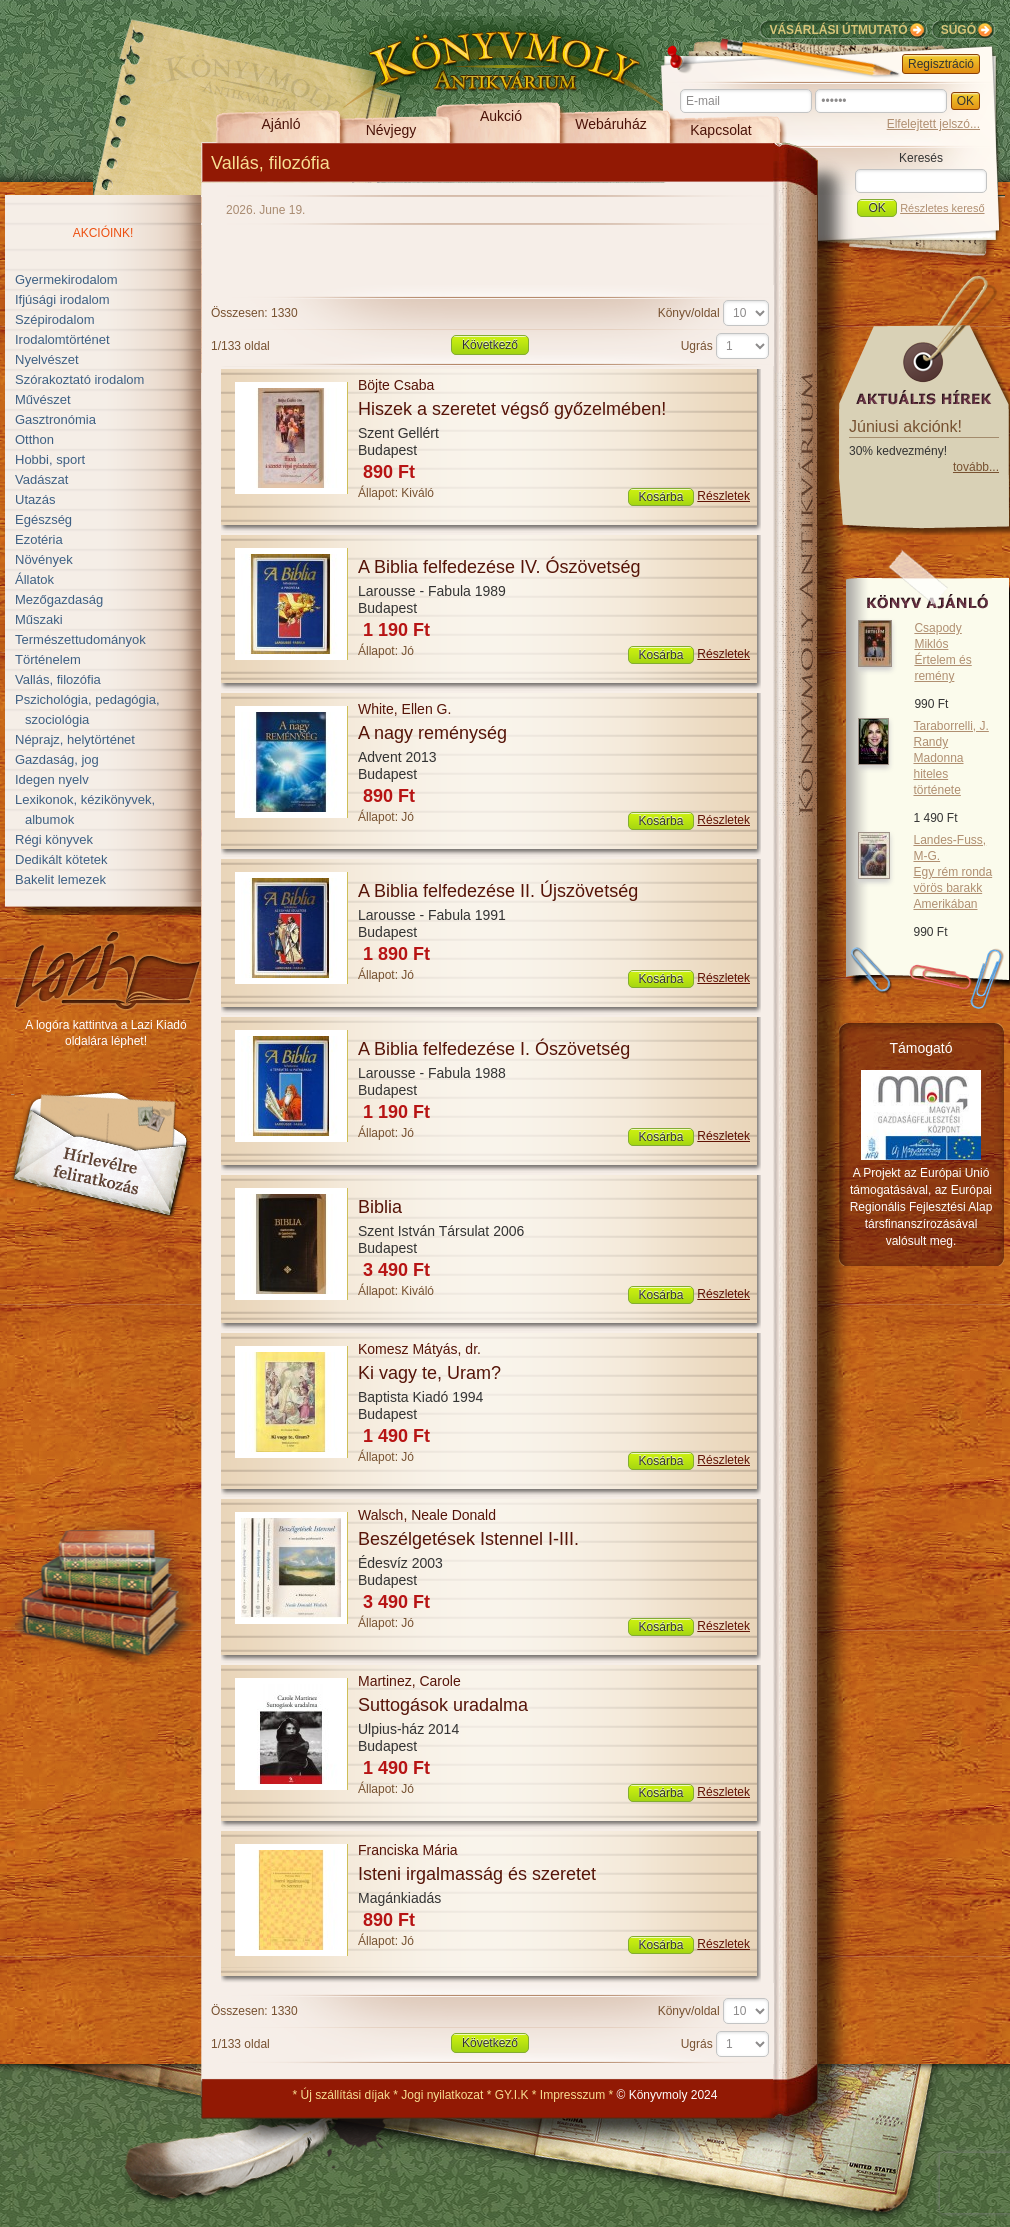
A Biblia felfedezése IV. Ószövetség (499, 567)
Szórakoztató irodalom (79, 379)
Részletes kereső (942, 208)
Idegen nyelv (52, 779)
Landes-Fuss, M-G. (952, 872)
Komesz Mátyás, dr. (419, 1349)
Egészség (43, 519)
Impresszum (572, 2095)
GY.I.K (512, 2095)
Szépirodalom (55, 319)
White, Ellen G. (404, 709)
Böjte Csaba (396, 385)
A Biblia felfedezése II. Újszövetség (498, 891)
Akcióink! (103, 233)
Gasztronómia (55, 419)
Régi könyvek (54, 839)
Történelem (48, 659)
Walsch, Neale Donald (427, 1515)
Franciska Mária (408, 1850)
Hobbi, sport (50, 459)
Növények (44, 559)
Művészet (43, 399)
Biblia (380, 1207)
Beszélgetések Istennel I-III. (468, 1539)
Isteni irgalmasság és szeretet (477, 1874)
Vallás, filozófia (58, 679)
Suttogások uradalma (443, 1705)
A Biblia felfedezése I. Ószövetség (494, 1049)
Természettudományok (80, 639)
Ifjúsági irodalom (62, 299)
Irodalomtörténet (62, 339)
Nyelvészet (47, 359)
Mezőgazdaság (59, 599)
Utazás (35, 499)
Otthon (34, 439)
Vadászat (41, 479)
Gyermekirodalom (66, 279)
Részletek (723, 496)
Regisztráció (941, 64)
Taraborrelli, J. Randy (950, 758)
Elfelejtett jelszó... (933, 124)
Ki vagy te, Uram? (429, 1373)
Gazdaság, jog (57, 759)
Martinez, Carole (409, 1681)
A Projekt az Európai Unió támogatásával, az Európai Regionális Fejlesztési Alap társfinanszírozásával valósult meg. (921, 1207)
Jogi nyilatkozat (442, 2095)
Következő (490, 345)
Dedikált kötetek (61, 859)
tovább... (976, 467)
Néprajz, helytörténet (75, 739)
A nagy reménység (432, 733)
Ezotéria (39, 539)
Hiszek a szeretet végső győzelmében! (512, 409)
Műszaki (39, 619)
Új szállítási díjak (345, 2095)
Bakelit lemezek (60, 879)
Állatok (34, 579)
